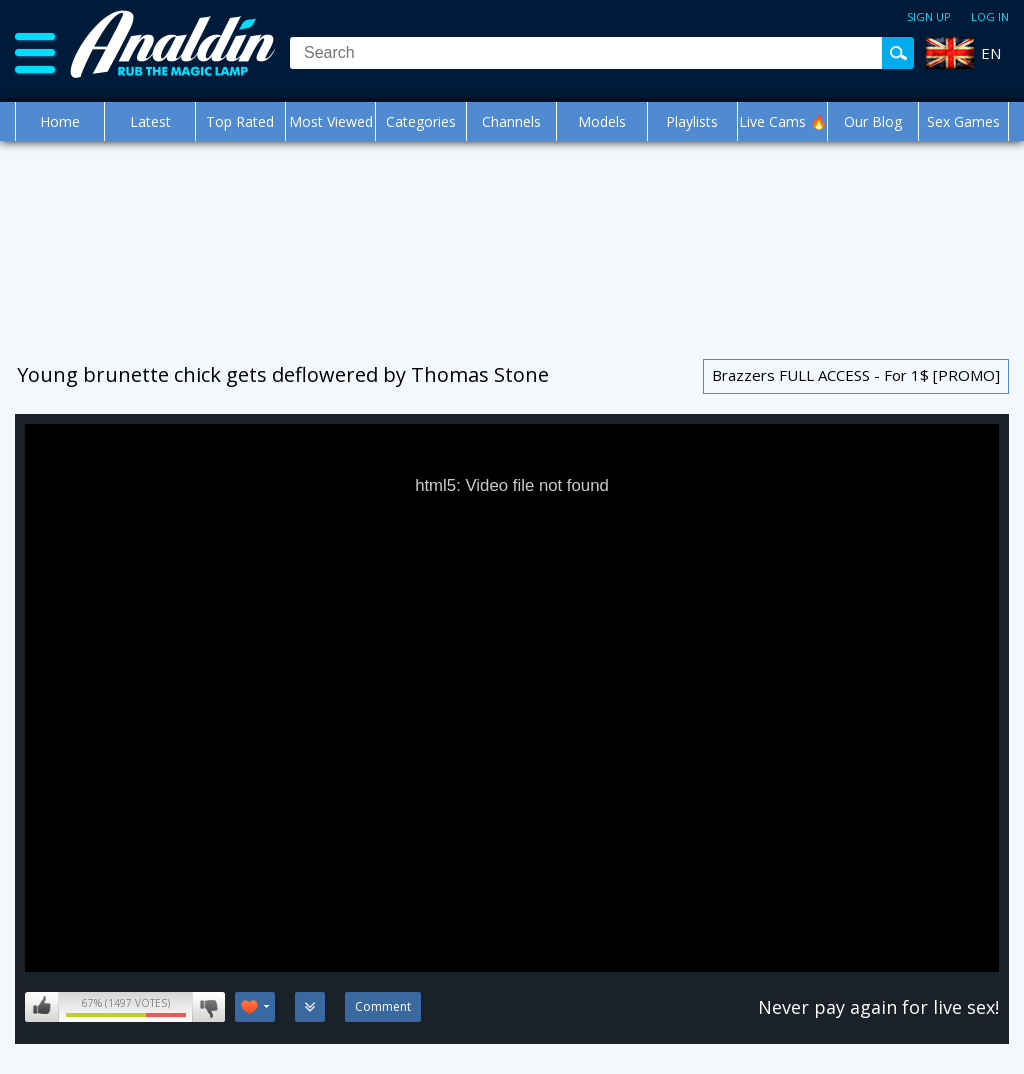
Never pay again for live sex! (878, 1007)
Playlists (692, 121)
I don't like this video (208, 1007)
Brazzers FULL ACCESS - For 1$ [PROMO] (856, 375)
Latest (150, 121)
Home (60, 121)
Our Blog (873, 121)
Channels (511, 121)
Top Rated (240, 121)
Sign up (929, 16)
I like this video (42, 1007)
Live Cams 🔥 (783, 121)
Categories (421, 121)
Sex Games (963, 121)
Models (602, 121)
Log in (990, 16)
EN (991, 53)
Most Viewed (331, 121)
